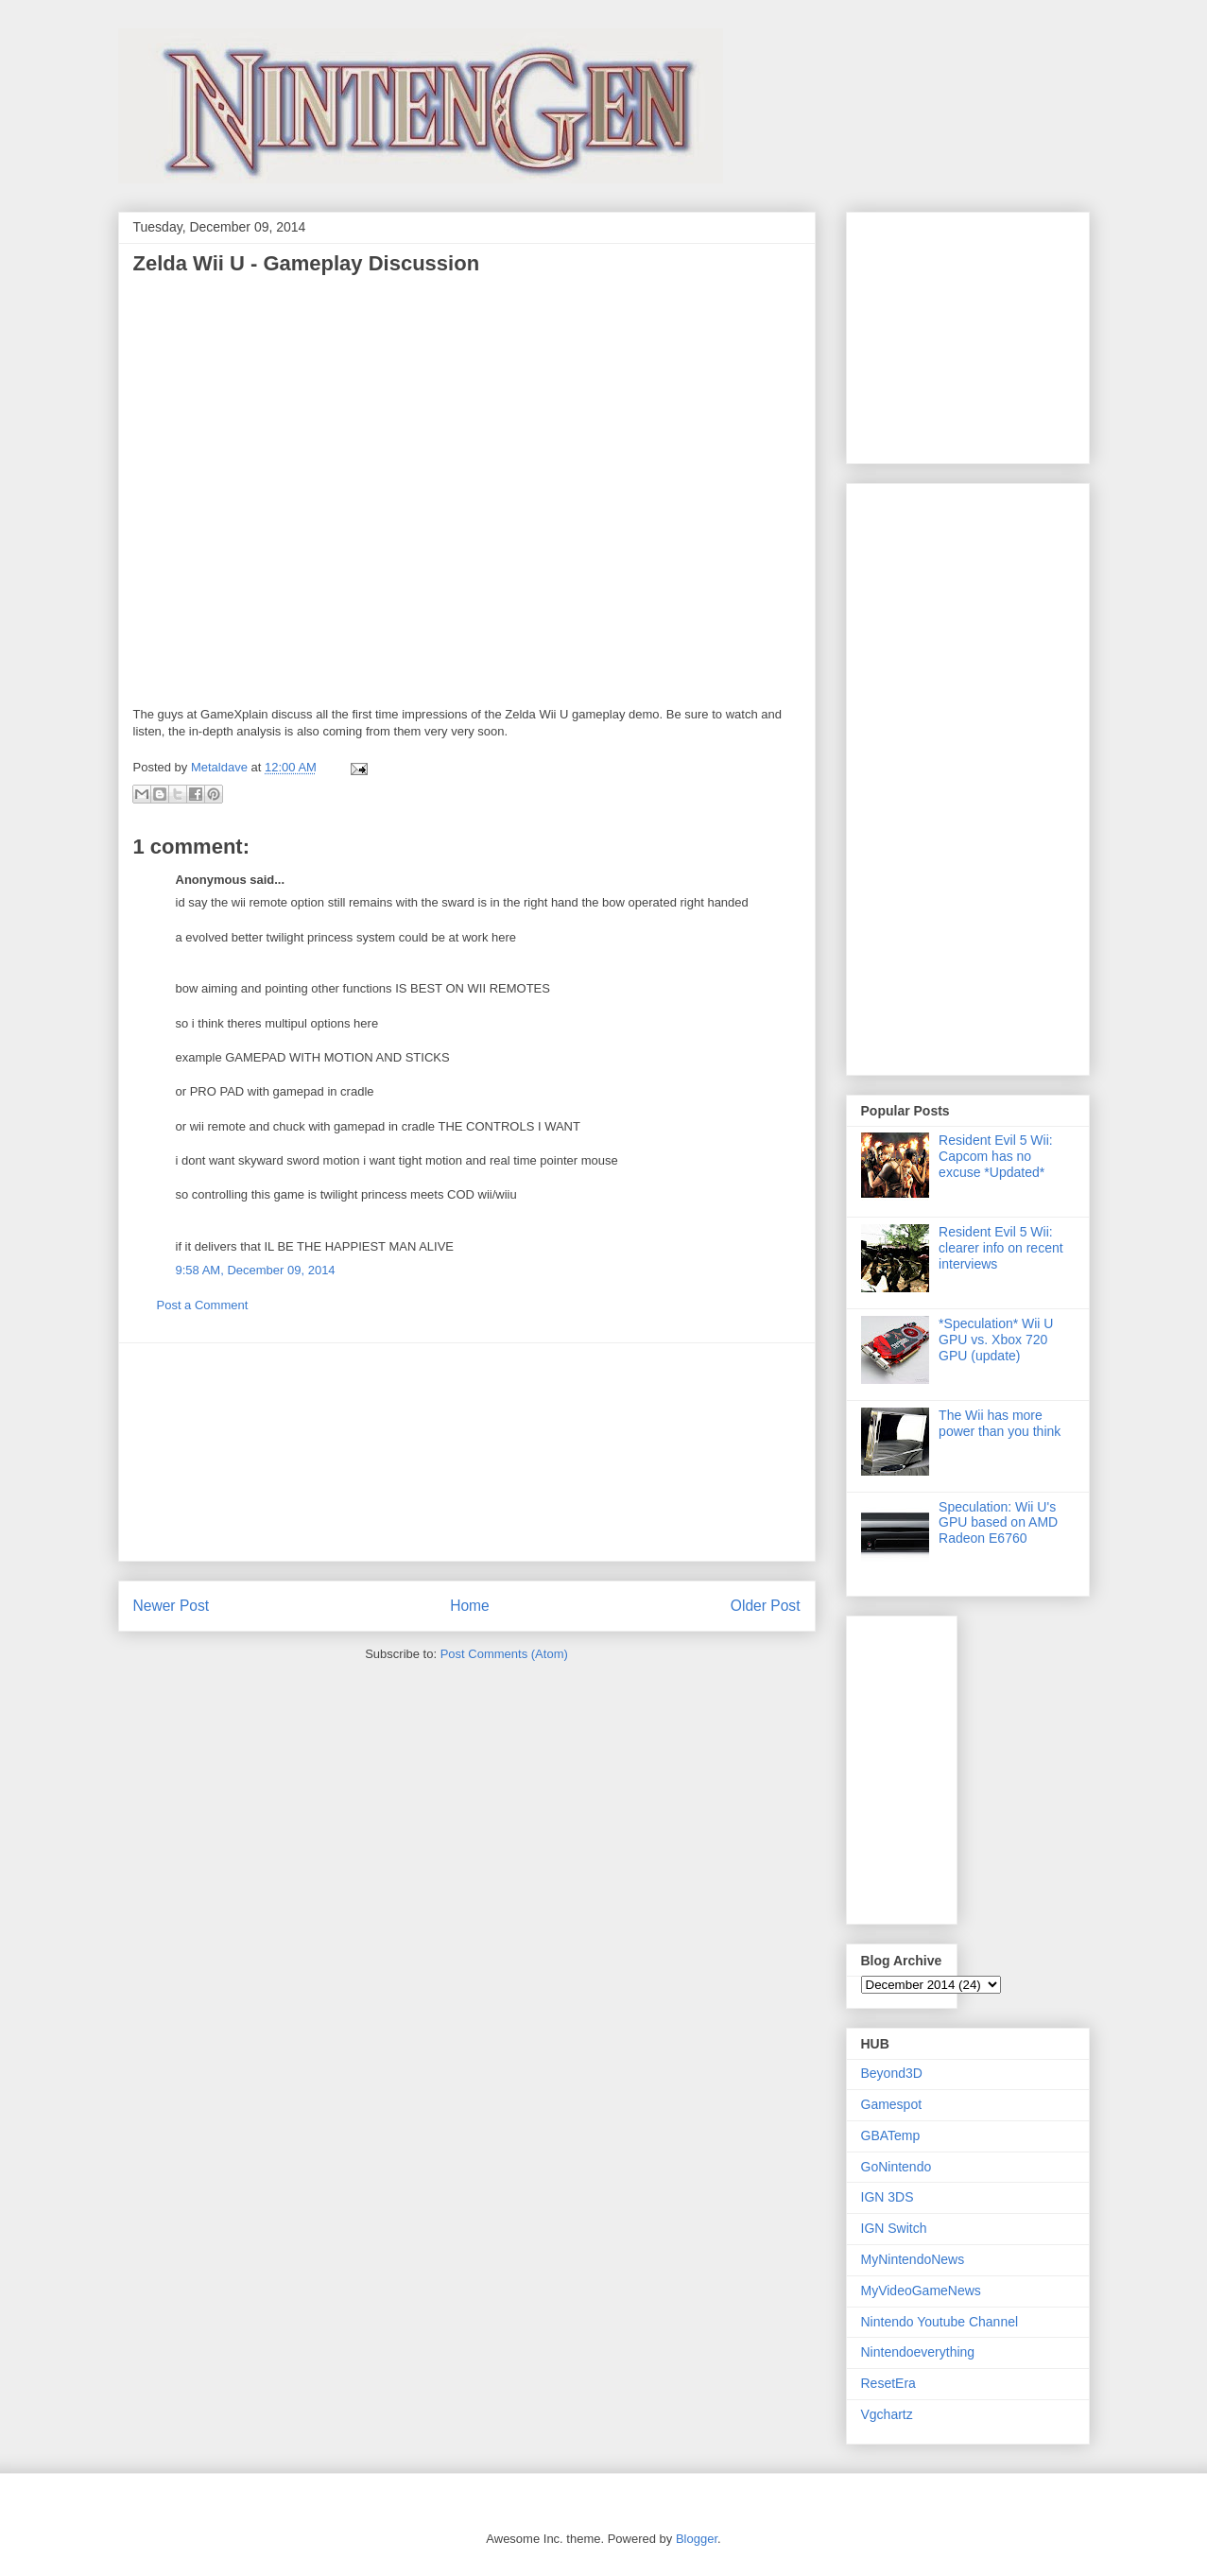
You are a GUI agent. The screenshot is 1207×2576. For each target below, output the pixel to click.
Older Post (766, 1606)
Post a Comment (203, 1305)
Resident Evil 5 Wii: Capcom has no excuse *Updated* (996, 1156)
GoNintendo (896, 2166)
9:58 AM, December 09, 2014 (256, 1270)
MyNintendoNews (913, 2259)
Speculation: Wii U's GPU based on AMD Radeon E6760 (998, 1523)
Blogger (696, 2539)
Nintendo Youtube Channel (940, 2321)
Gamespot (891, 2104)
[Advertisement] (466, 1452)
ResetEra (888, 2383)
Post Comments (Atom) (504, 1654)
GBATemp (891, 2135)
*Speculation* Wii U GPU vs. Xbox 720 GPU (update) (996, 1339)
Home (470, 1606)
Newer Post (171, 1606)
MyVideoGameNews (921, 2290)
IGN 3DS (887, 2196)
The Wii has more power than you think (999, 1423)
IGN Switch (894, 2228)
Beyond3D (891, 2073)
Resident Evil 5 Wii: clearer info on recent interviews (1001, 1247)
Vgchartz (887, 2414)
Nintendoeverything (918, 2352)
